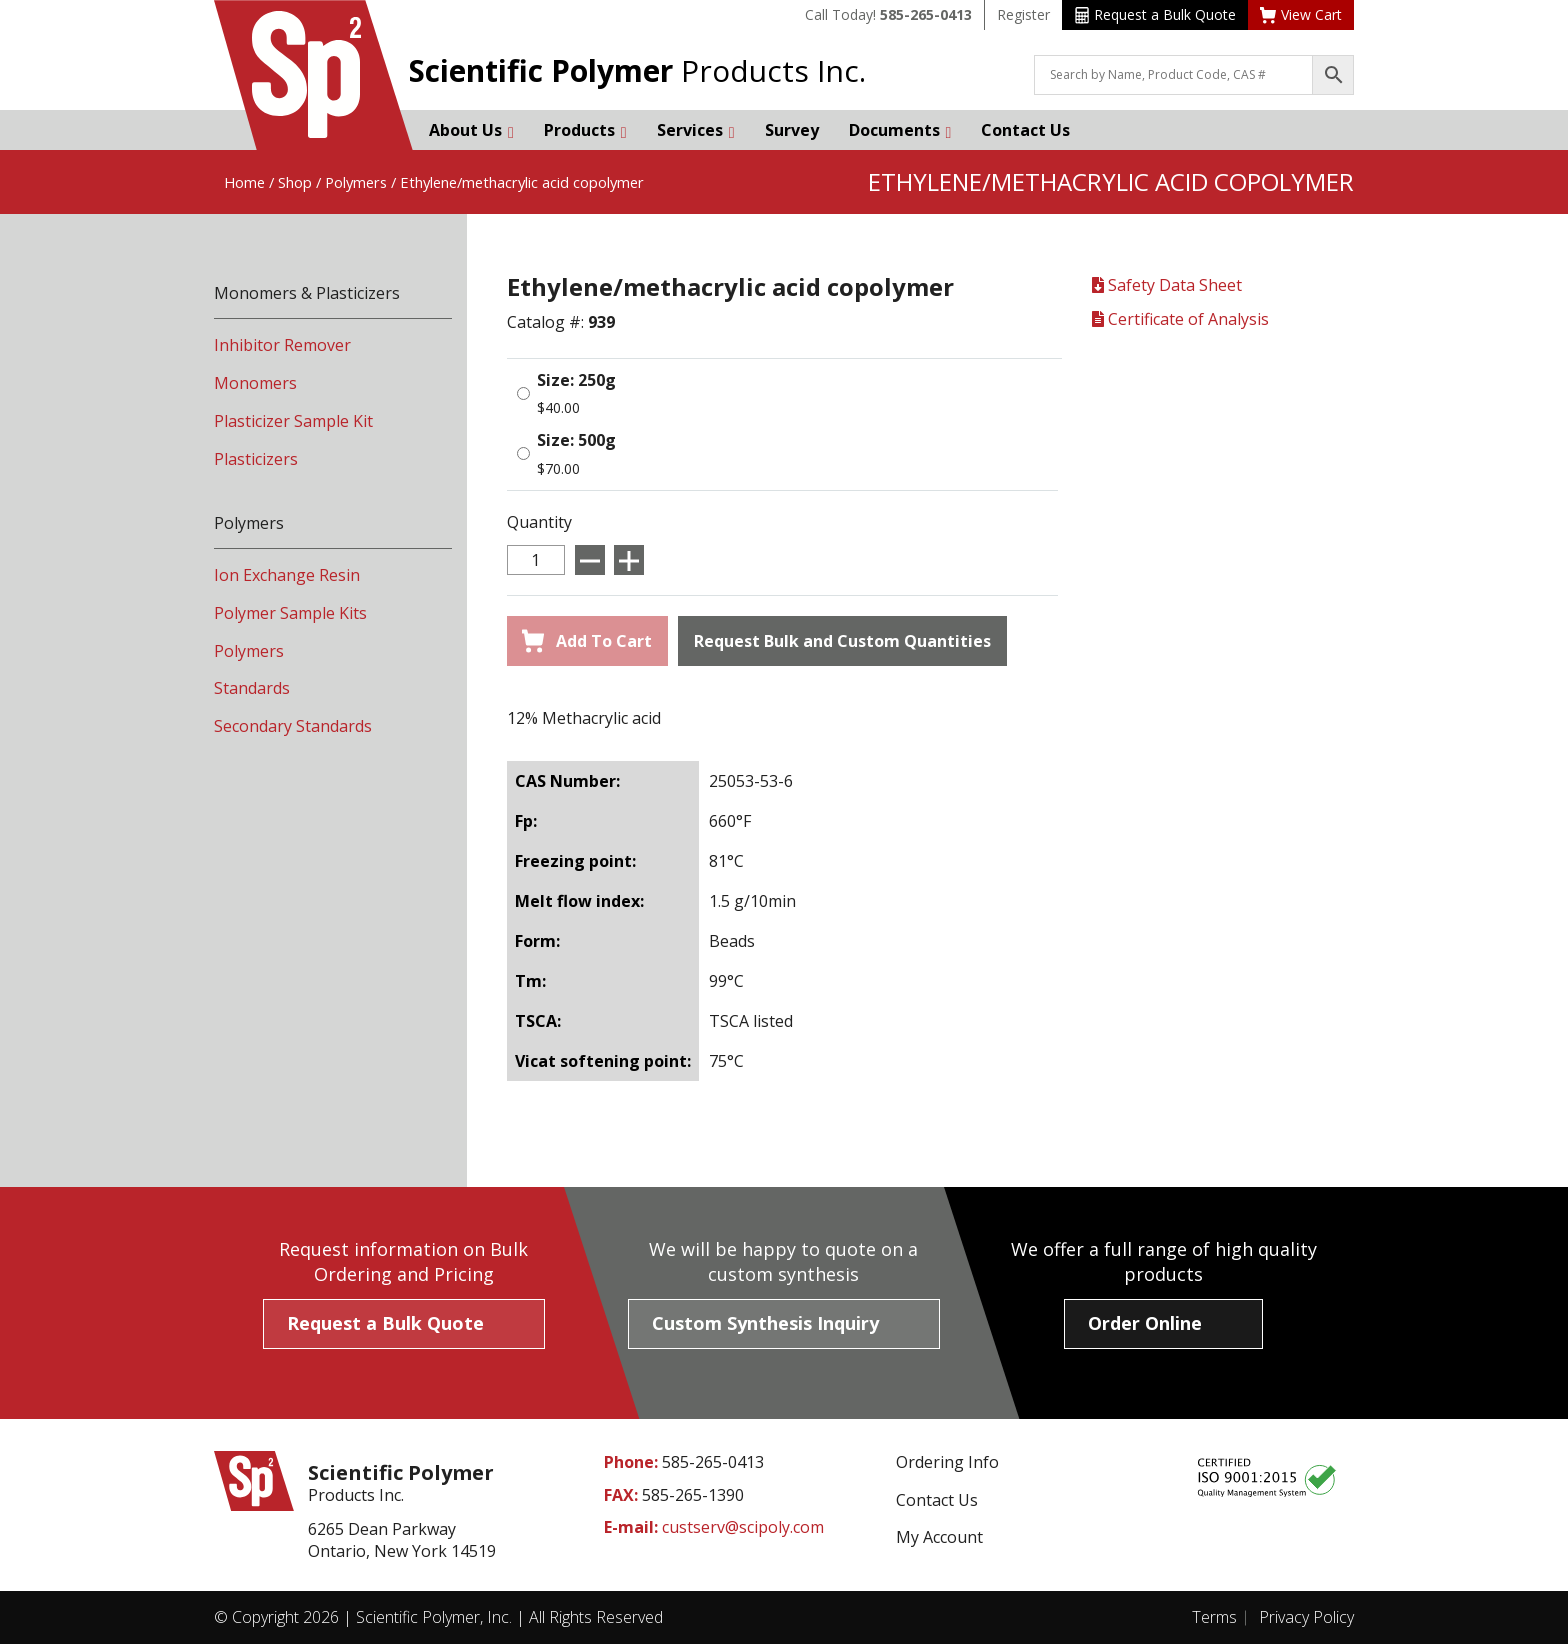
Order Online (1145, 1323)
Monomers (255, 383)
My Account (939, 1537)
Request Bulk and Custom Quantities (842, 641)
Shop (295, 182)
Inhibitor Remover (282, 345)
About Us (471, 130)
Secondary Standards (293, 726)
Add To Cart (587, 641)
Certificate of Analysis (1180, 319)
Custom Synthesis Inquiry (765, 1323)
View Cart (1301, 14)
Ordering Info (947, 1462)
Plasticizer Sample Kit (293, 421)
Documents (900, 130)
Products (585, 130)
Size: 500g (576, 440)
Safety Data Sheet (1167, 285)
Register (1023, 14)
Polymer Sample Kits (290, 613)
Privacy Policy (1306, 1617)
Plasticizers (256, 459)
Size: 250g (576, 380)
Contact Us (1025, 130)
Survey (792, 130)
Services (696, 130)
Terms (1214, 1617)
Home (244, 182)
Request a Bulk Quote (1155, 14)
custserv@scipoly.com (743, 1527)
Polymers (356, 182)
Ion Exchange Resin (287, 575)
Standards (252, 688)
